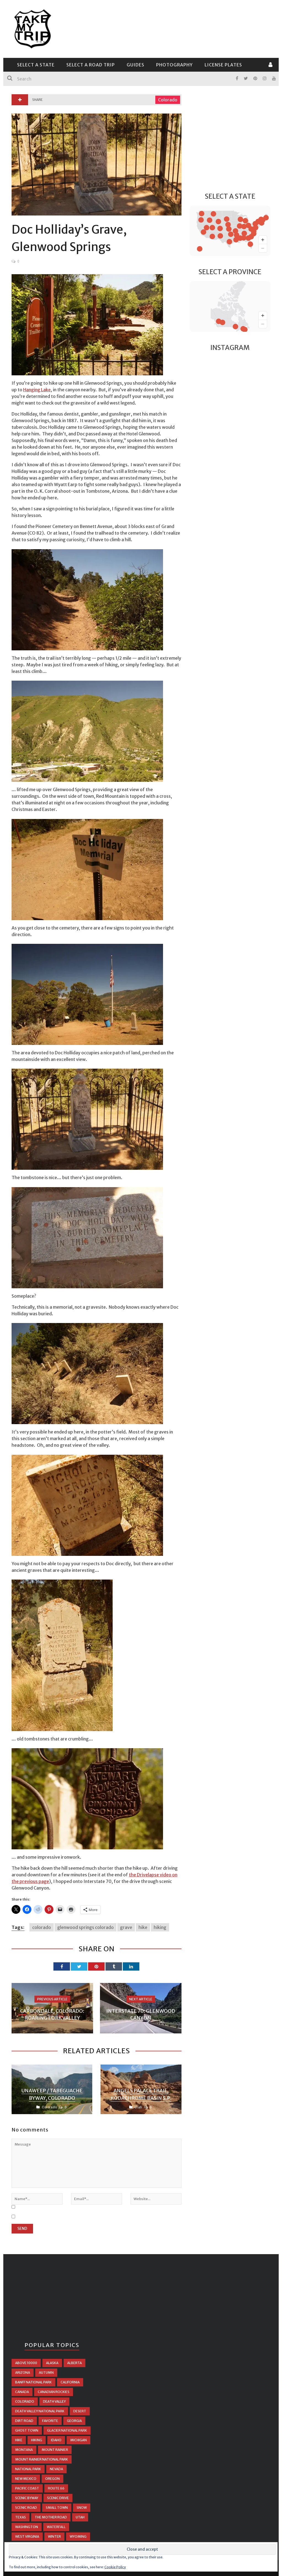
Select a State (36, 65)
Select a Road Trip (90, 65)
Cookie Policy (115, 2567)
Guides (135, 65)
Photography (174, 65)
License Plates (223, 65)
